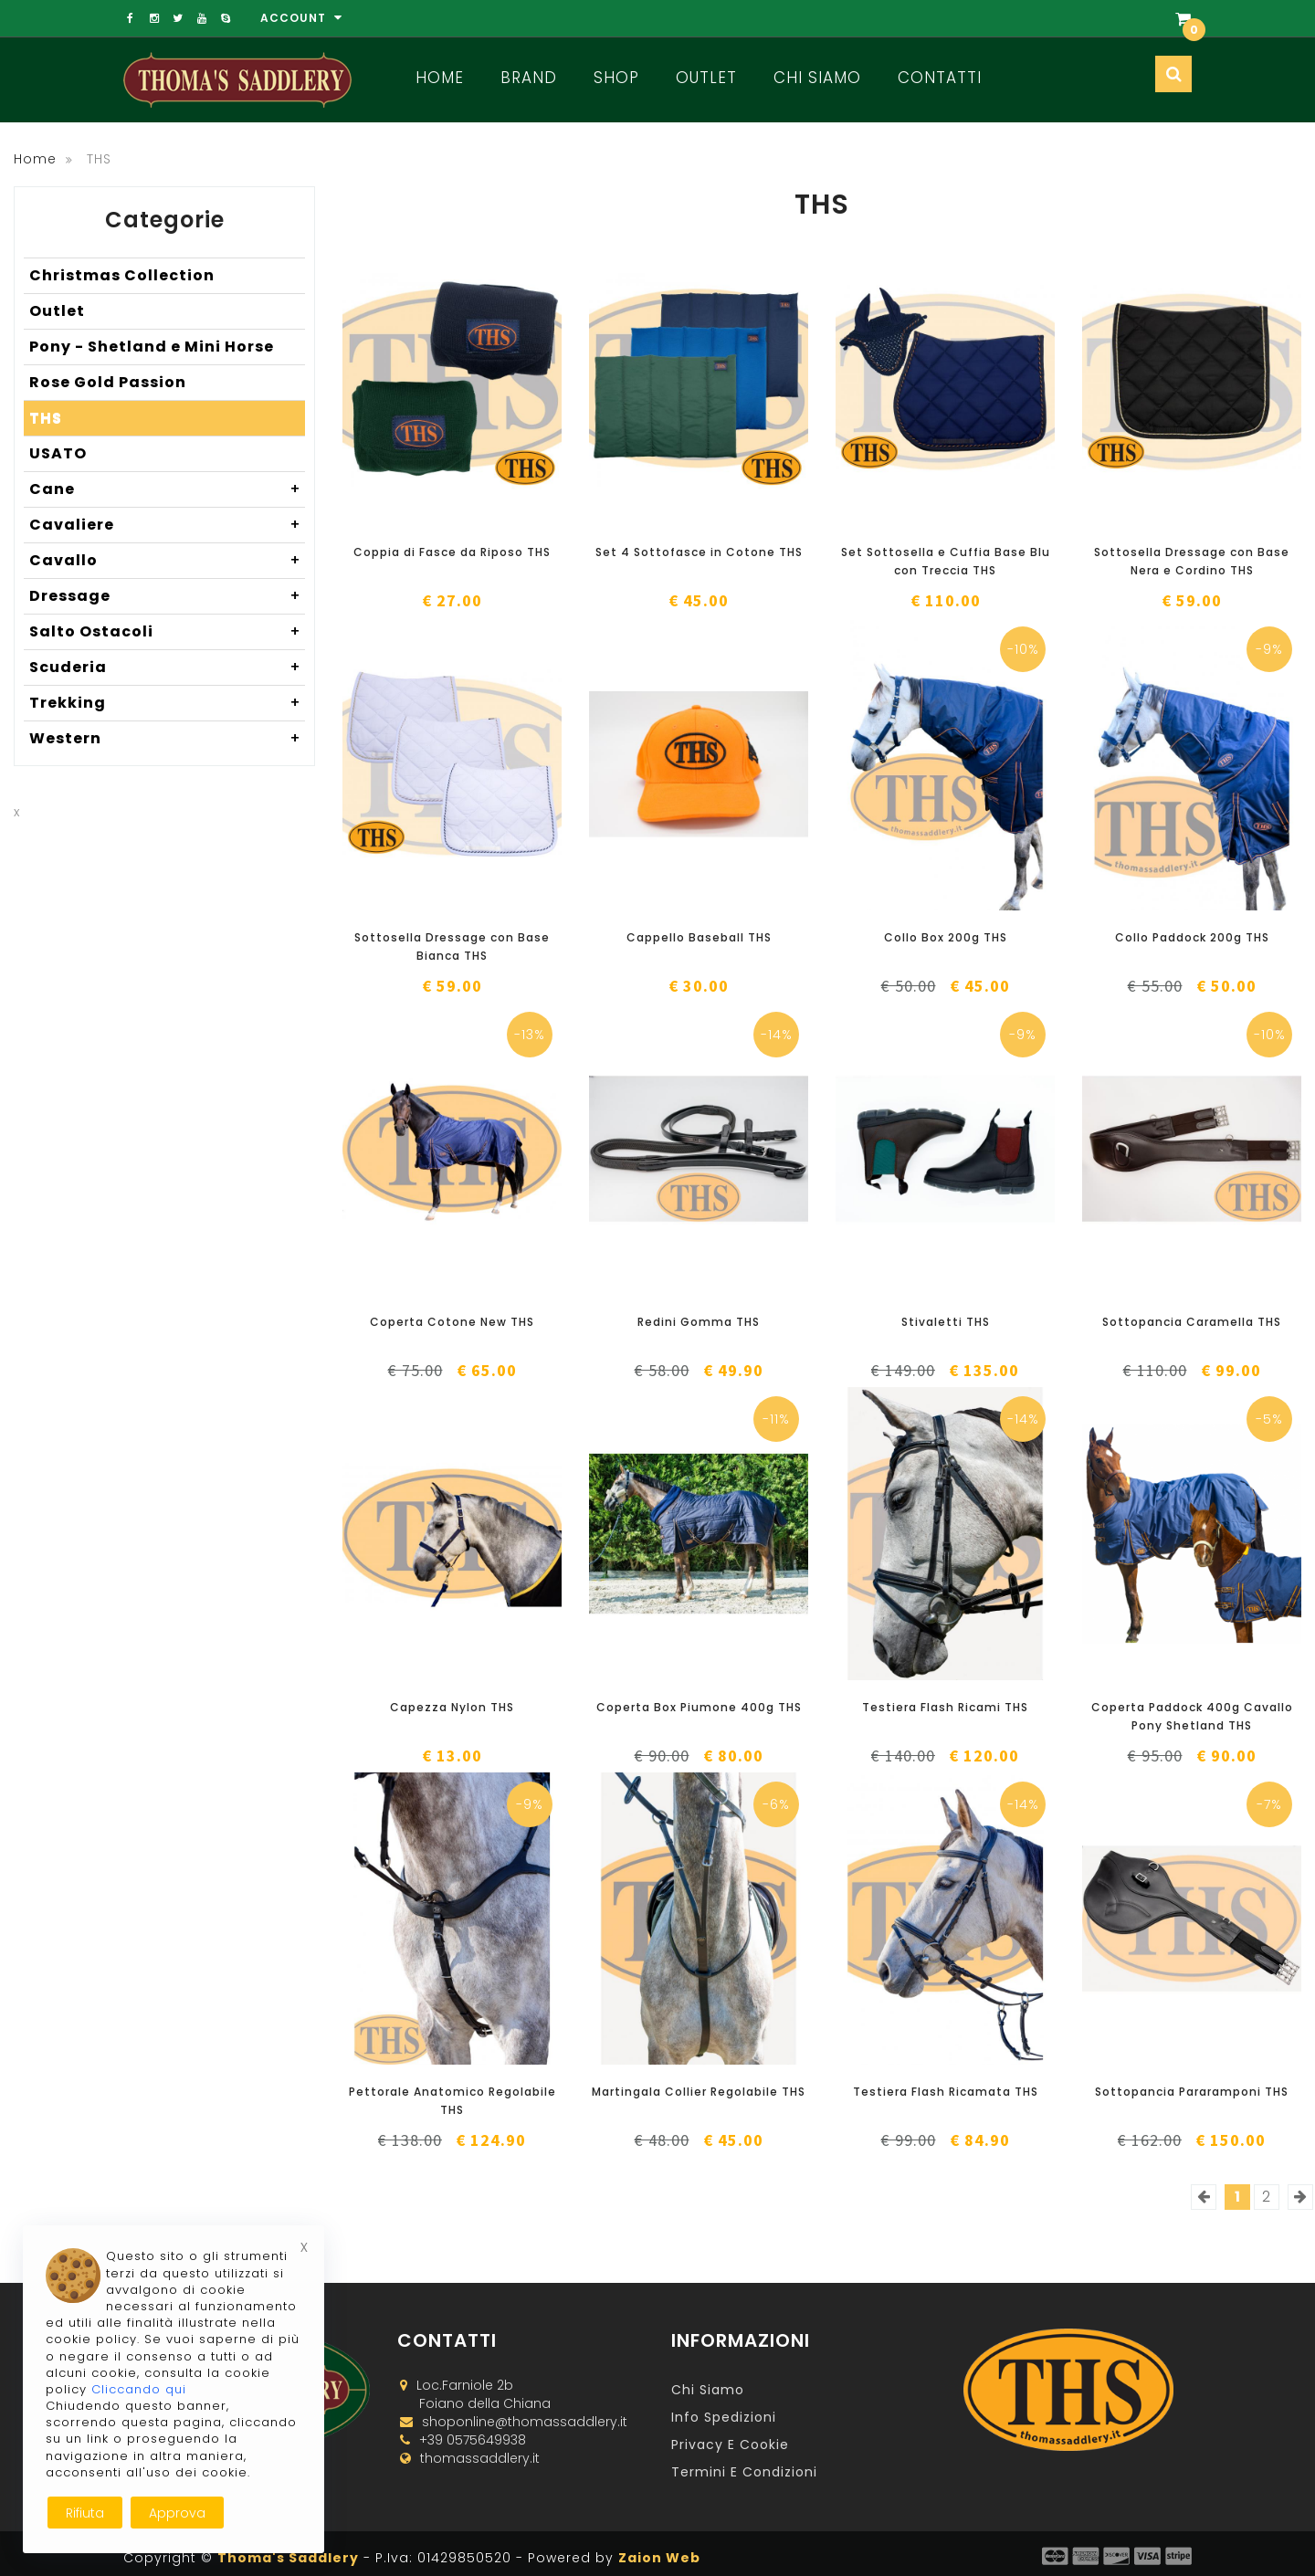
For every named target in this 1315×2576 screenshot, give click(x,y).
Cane (167, 489)
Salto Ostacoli (167, 632)
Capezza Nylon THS (452, 1707)
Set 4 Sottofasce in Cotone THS (699, 552)
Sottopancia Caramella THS (1191, 1322)
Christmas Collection (122, 275)
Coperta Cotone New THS (452, 1322)
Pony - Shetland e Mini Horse (151, 346)
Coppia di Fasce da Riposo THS (452, 552)
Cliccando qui (138, 2389)
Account (301, 18)
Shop (616, 78)
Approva (177, 2513)
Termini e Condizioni (744, 2472)
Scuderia (167, 667)
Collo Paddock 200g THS (1192, 937)
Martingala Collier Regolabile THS (698, 2091)
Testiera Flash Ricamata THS (945, 2091)
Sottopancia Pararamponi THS (1192, 2091)
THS (45, 417)
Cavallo (167, 560)
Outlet (706, 78)
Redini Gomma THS (698, 1322)
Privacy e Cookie (730, 2444)
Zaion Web (659, 2558)
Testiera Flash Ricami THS (945, 1707)
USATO (58, 453)
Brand (528, 78)
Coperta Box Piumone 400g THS (699, 1707)
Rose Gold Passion (107, 382)
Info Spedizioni (723, 2417)
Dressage (167, 596)
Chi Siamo (817, 78)
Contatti (940, 78)
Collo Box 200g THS (945, 937)
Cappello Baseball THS (699, 937)
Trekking (167, 703)
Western (167, 738)
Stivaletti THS (945, 1322)
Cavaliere (167, 525)
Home (440, 78)
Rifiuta (85, 2513)
